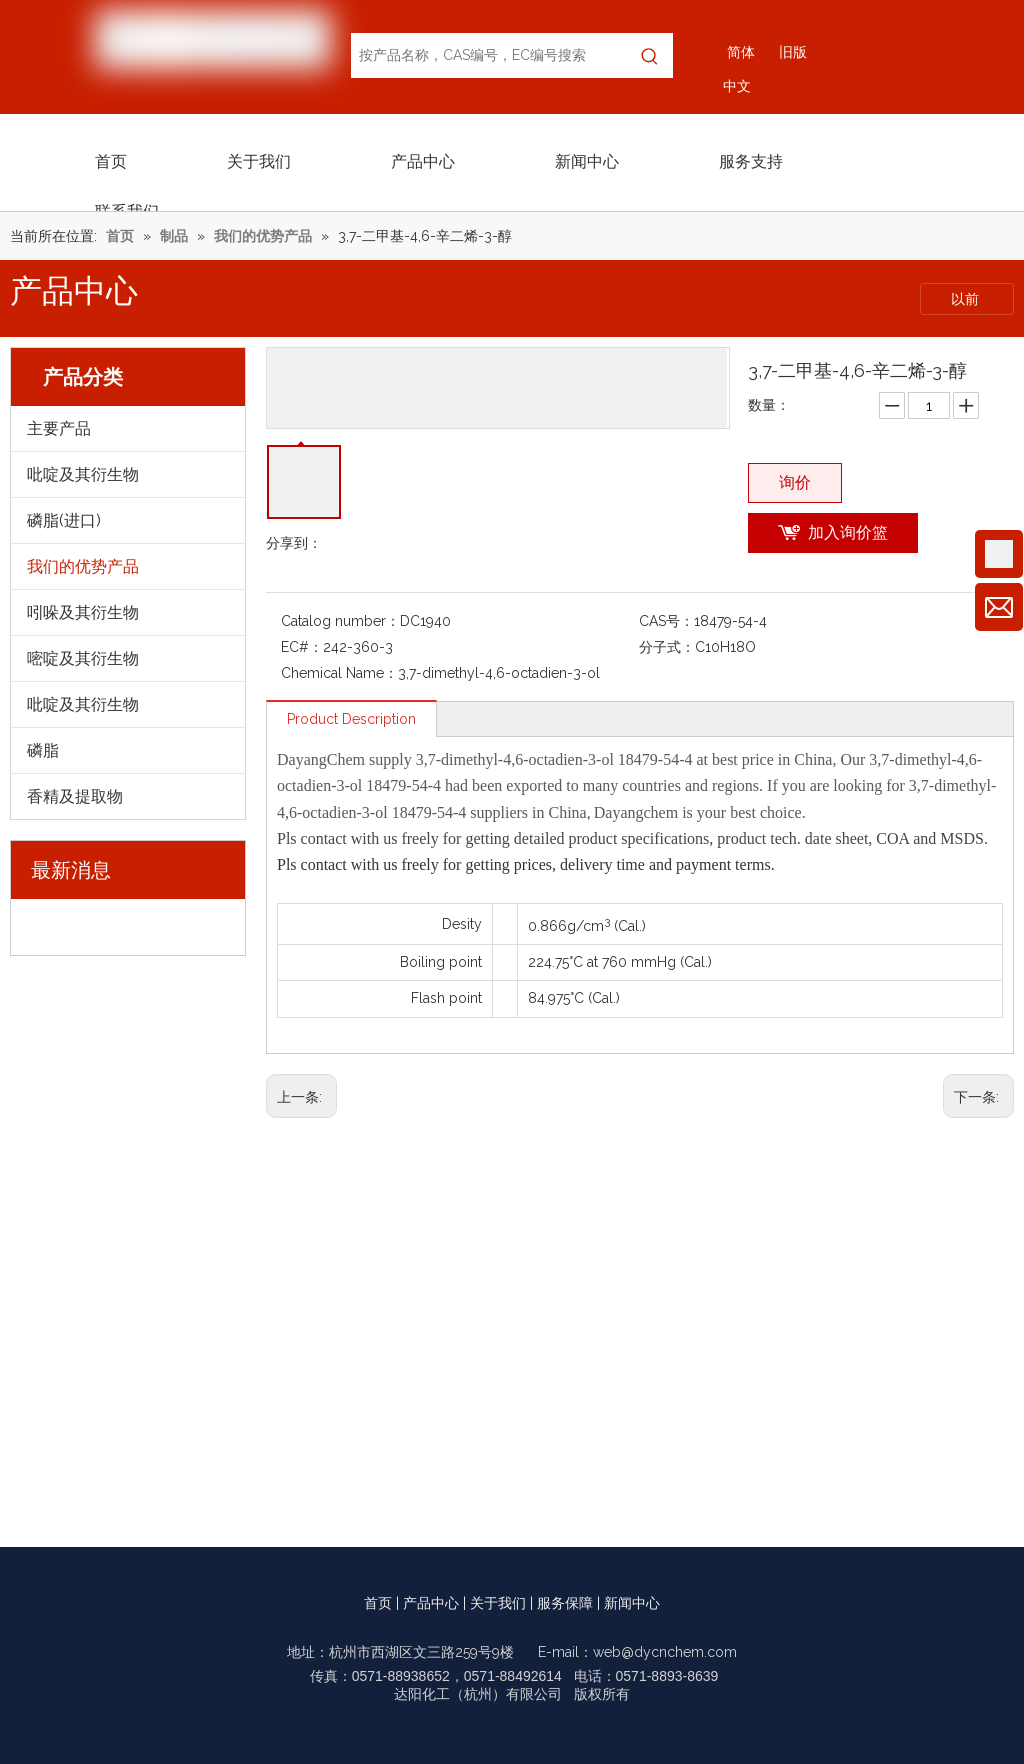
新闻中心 (632, 1603)
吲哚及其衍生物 (83, 612)
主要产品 (59, 428)
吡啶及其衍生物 (83, 474)
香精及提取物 (75, 796)
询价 (795, 482)
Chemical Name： (339, 673)
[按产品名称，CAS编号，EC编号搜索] (489, 55)
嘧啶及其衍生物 (83, 658)
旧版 (793, 52)
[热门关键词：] (650, 55)
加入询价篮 (848, 532)
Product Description (351, 719)
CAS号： (666, 621)
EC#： (302, 647)
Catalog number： (340, 621)
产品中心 (431, 1603)
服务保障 (565, 1603)
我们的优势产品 (83, 566)
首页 (378, 1603)
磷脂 (43, 750)
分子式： (667, 647)
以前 (967, 299)
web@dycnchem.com (665, 1652)
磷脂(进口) (64, 520)
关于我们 (498, 1603)
